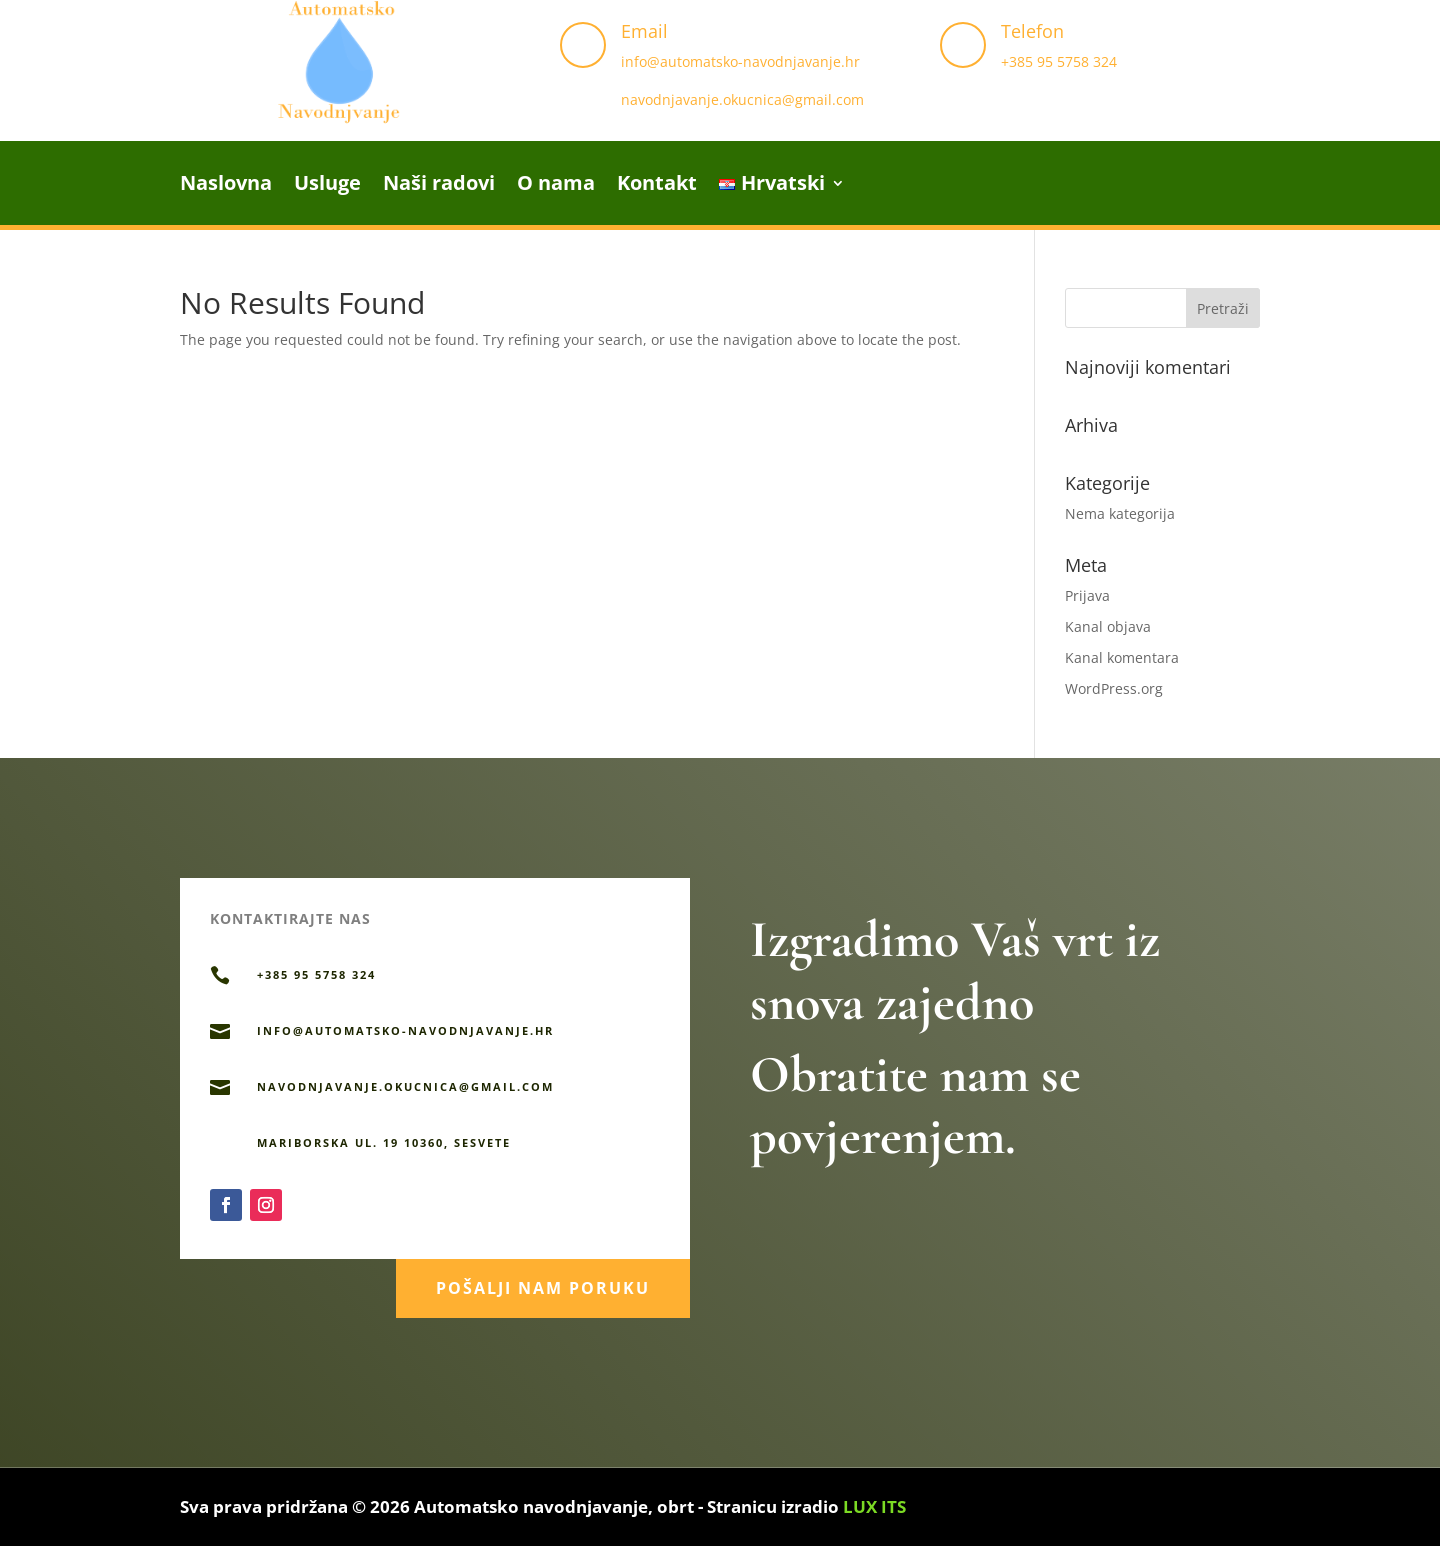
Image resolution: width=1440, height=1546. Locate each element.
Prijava (1087, 595)
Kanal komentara (1122, 657)
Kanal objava (1108, 626)
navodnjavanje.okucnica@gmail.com (742, 99)
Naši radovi (439, 186)
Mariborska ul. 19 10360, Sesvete (384, 1142)
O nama (556, 186)
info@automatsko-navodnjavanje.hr (740, 61)
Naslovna (226, 186)
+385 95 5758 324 (1059, 61)
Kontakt (657, 186)
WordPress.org (1114, 688)
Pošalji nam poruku (542, 1281)
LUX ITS (874, 1506)
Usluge (327, 186)
